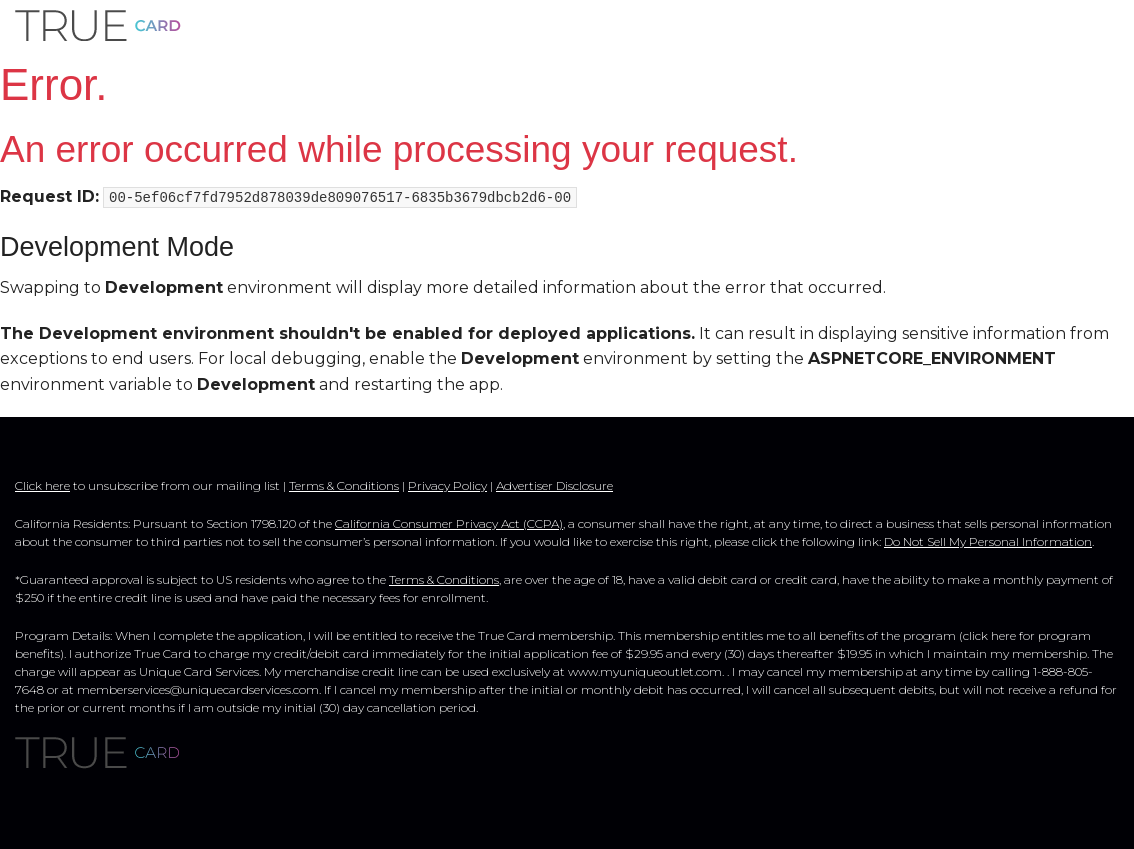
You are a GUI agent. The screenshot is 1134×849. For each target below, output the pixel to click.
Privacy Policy (447, 485)
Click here (42, 485)
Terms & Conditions (344, 485)
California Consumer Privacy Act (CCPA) (449, 523)
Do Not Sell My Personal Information (988, 541)
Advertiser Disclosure (554, 485)
